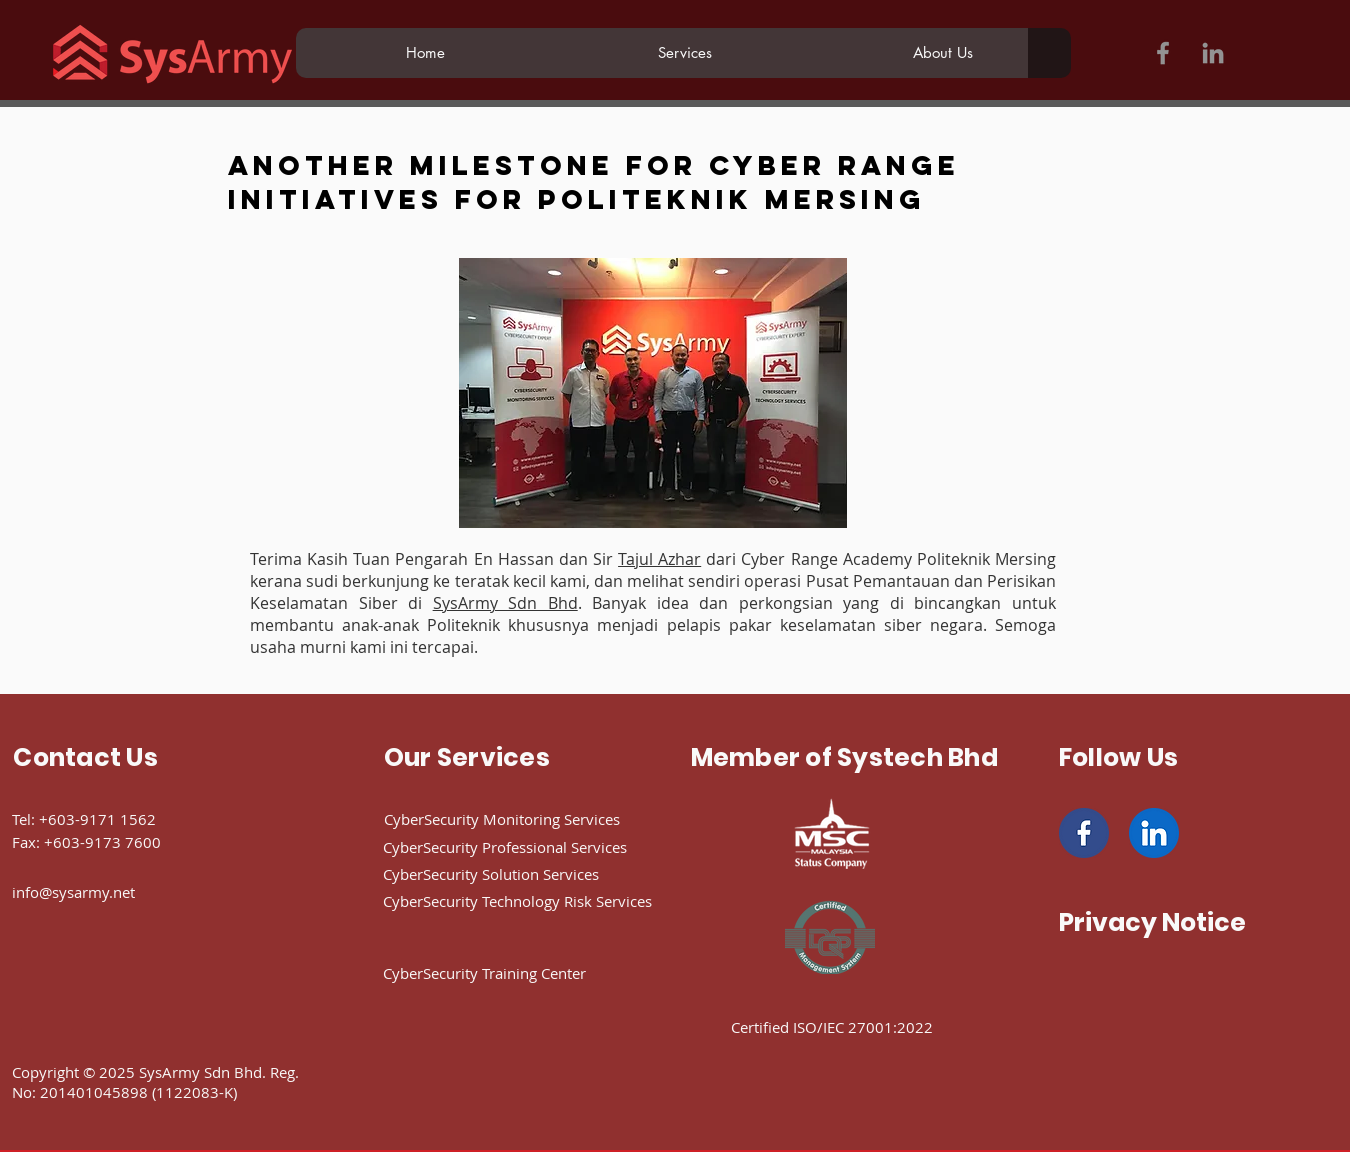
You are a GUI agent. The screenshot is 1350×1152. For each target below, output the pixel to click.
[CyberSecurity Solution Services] (524, 874)
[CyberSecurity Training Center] (524, 973)
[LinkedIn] (1213, 53)
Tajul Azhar (659, 559)
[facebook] (1084, 833)
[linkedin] (1154, 833)
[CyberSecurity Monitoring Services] (532, 819)
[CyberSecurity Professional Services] (537, 847)
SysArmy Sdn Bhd (505, 603)
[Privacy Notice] (1152, 922)
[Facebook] (1163, 53)
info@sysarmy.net (73, 892)
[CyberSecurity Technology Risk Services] (553, 901)
